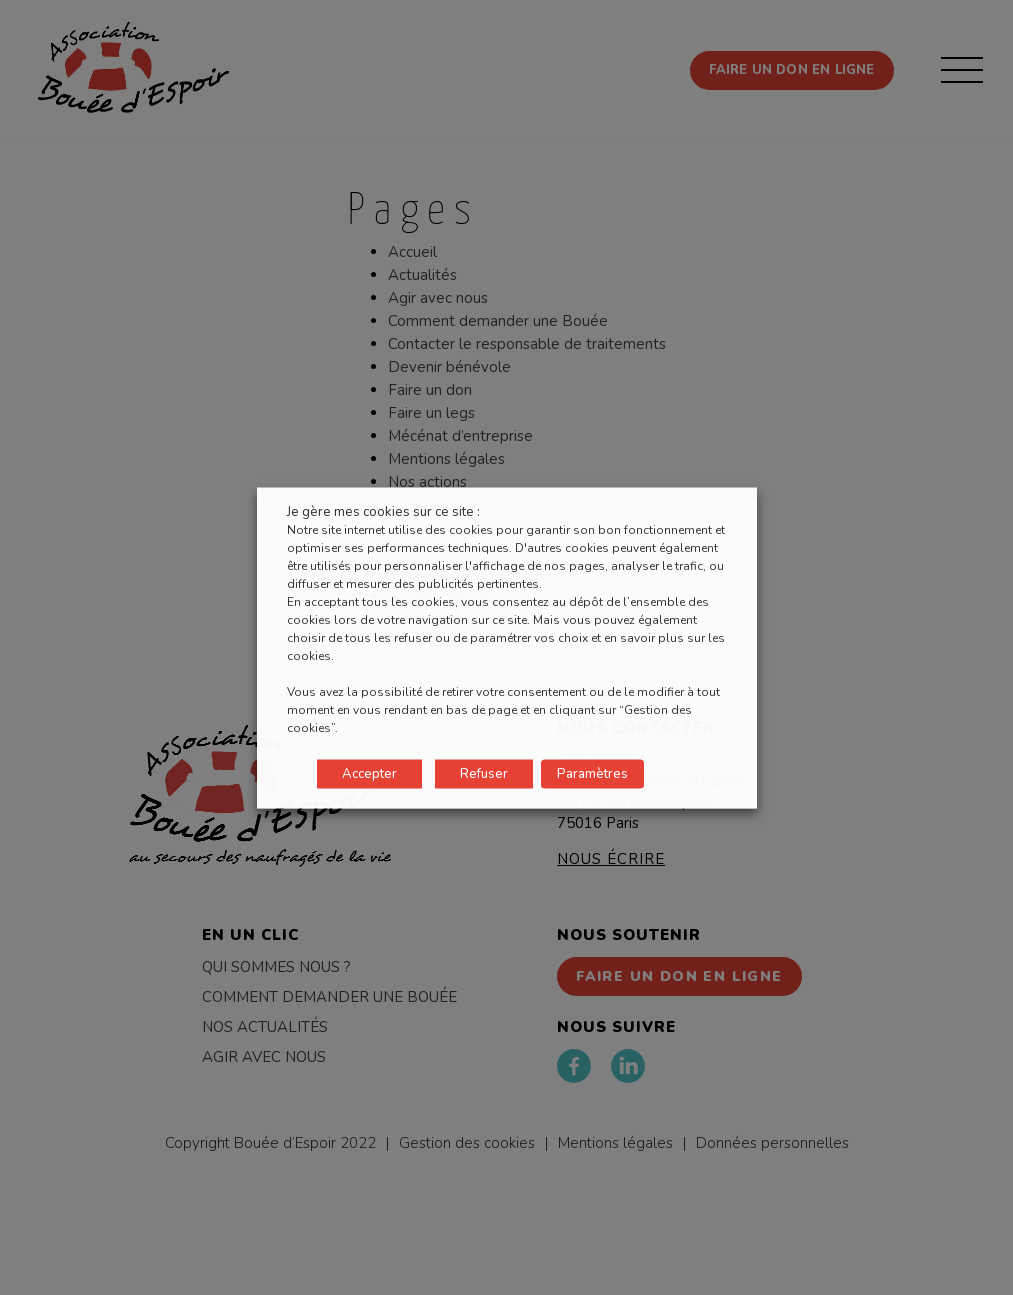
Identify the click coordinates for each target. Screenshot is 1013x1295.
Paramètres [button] (592, 773)
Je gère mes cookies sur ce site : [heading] (383, 511)
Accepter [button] (369, 773)
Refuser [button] (484, 773)
